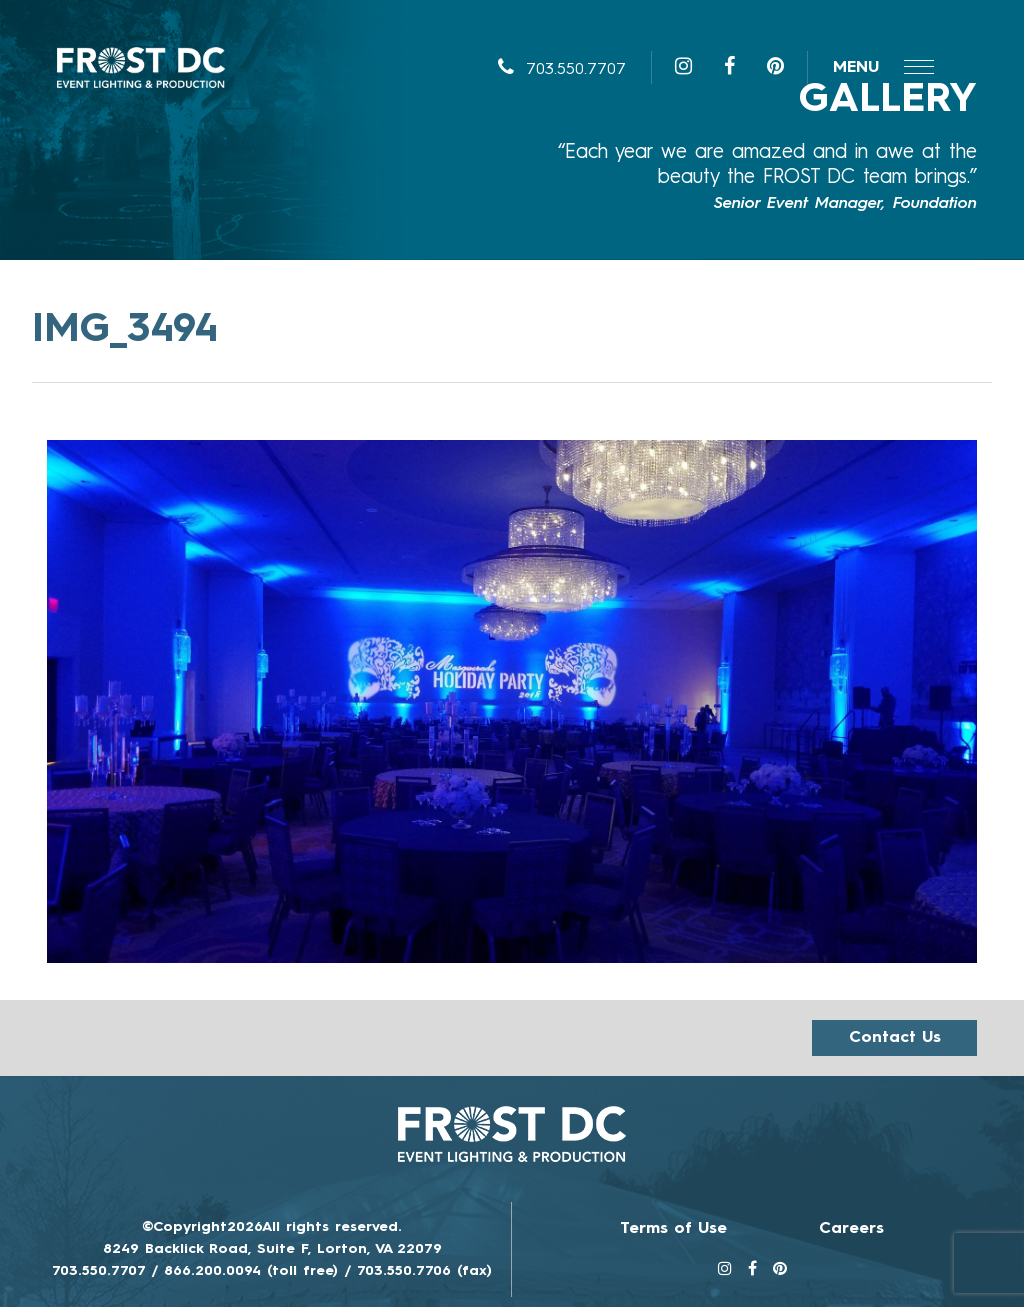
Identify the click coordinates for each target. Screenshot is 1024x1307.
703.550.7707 (562, 70)
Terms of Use (673, 1229)
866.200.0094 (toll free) (251, 1271)
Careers (851, 1229)
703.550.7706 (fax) (424, 1271)
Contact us (895, 1038)
